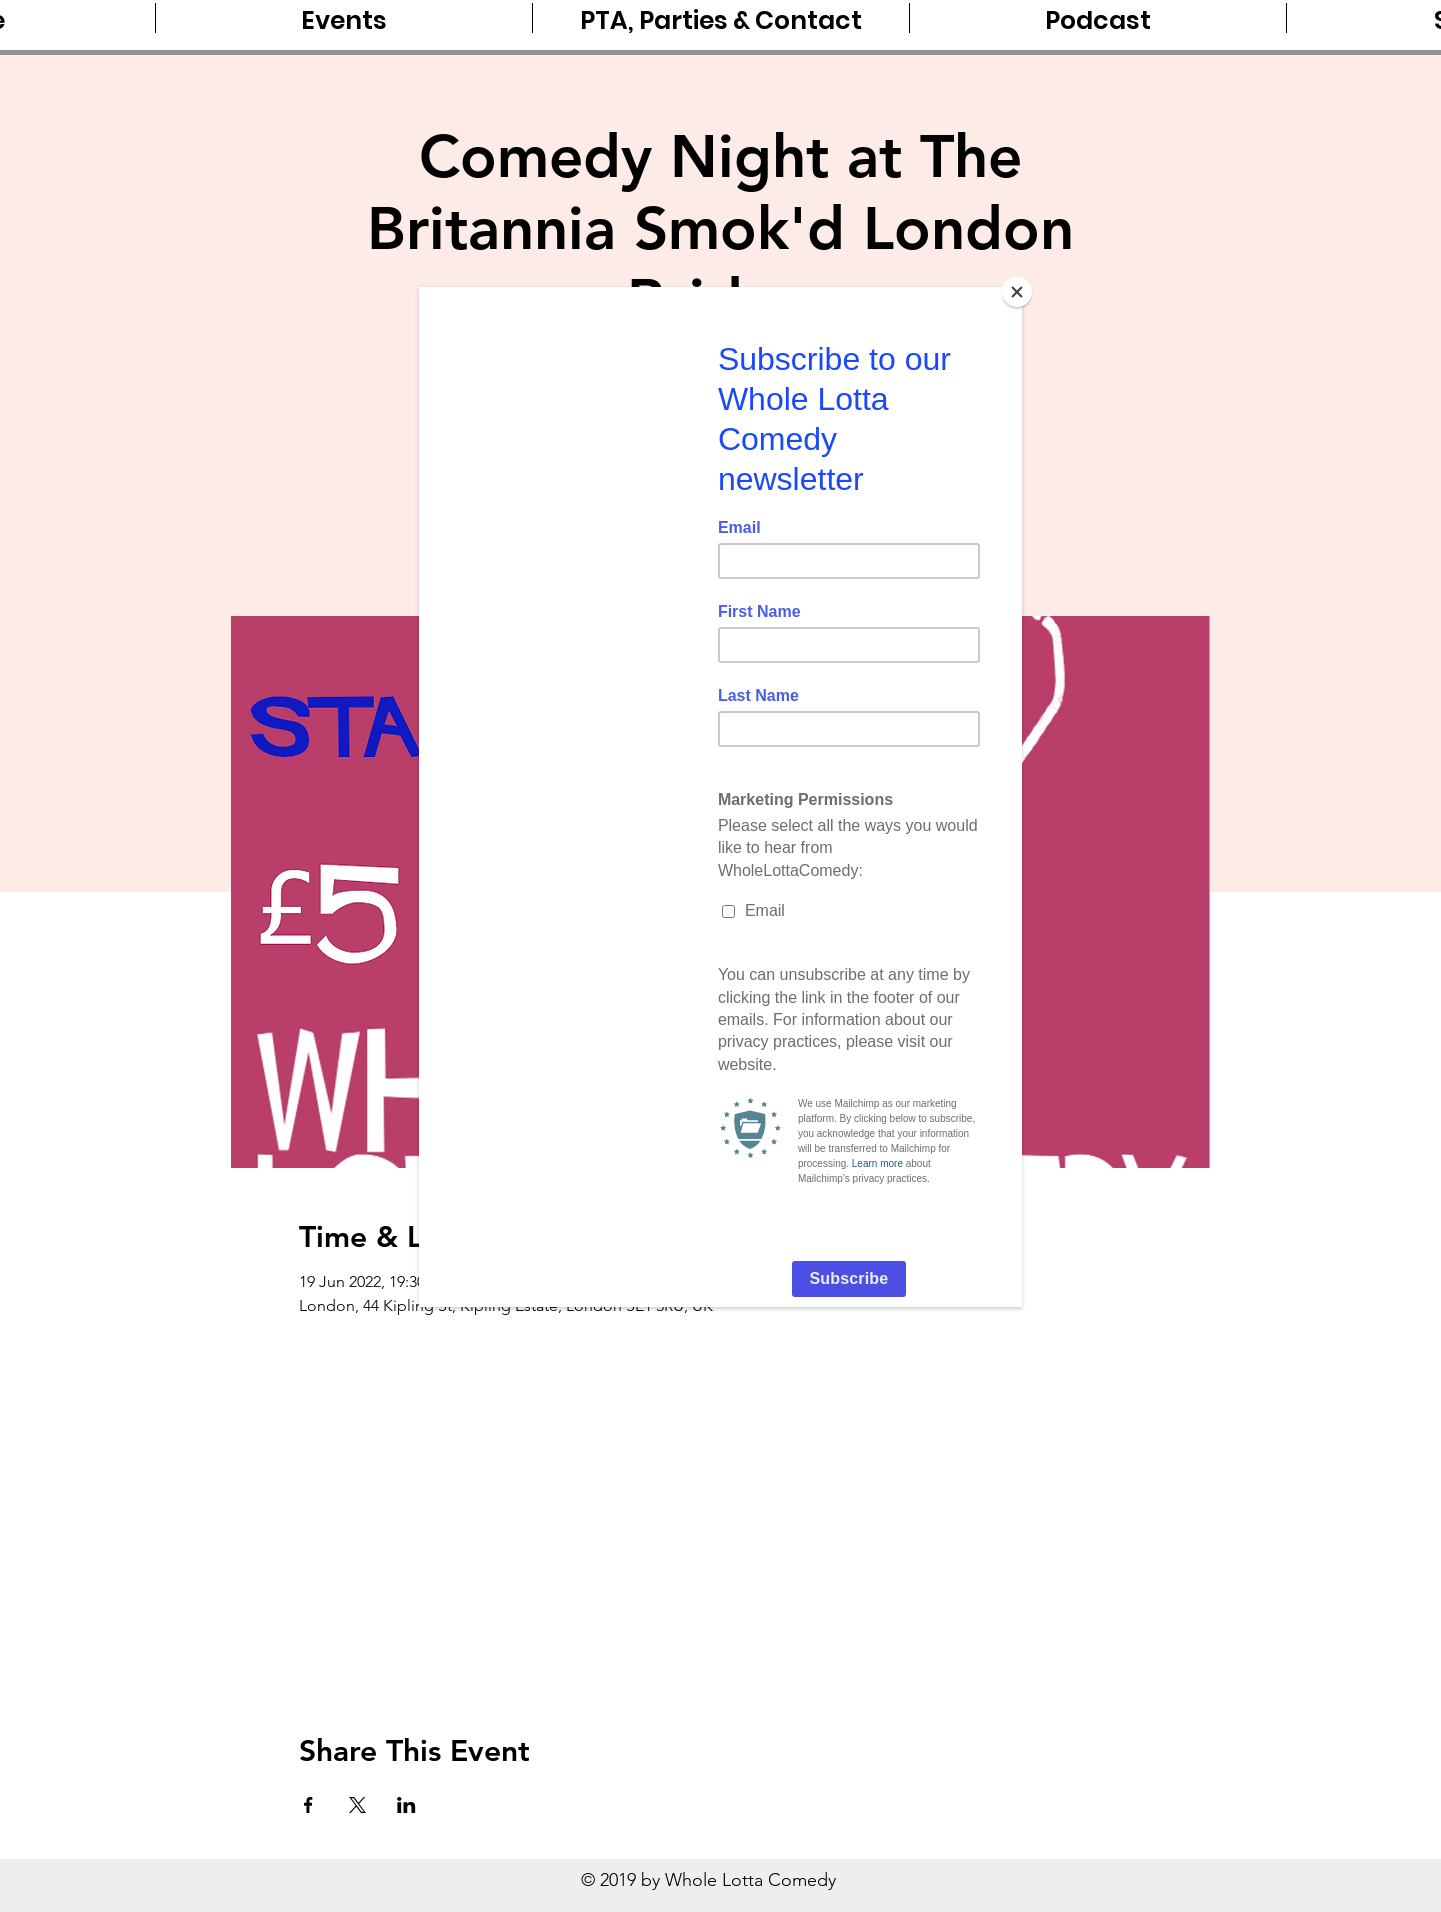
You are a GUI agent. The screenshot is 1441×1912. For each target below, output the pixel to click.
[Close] (1017, 292)
